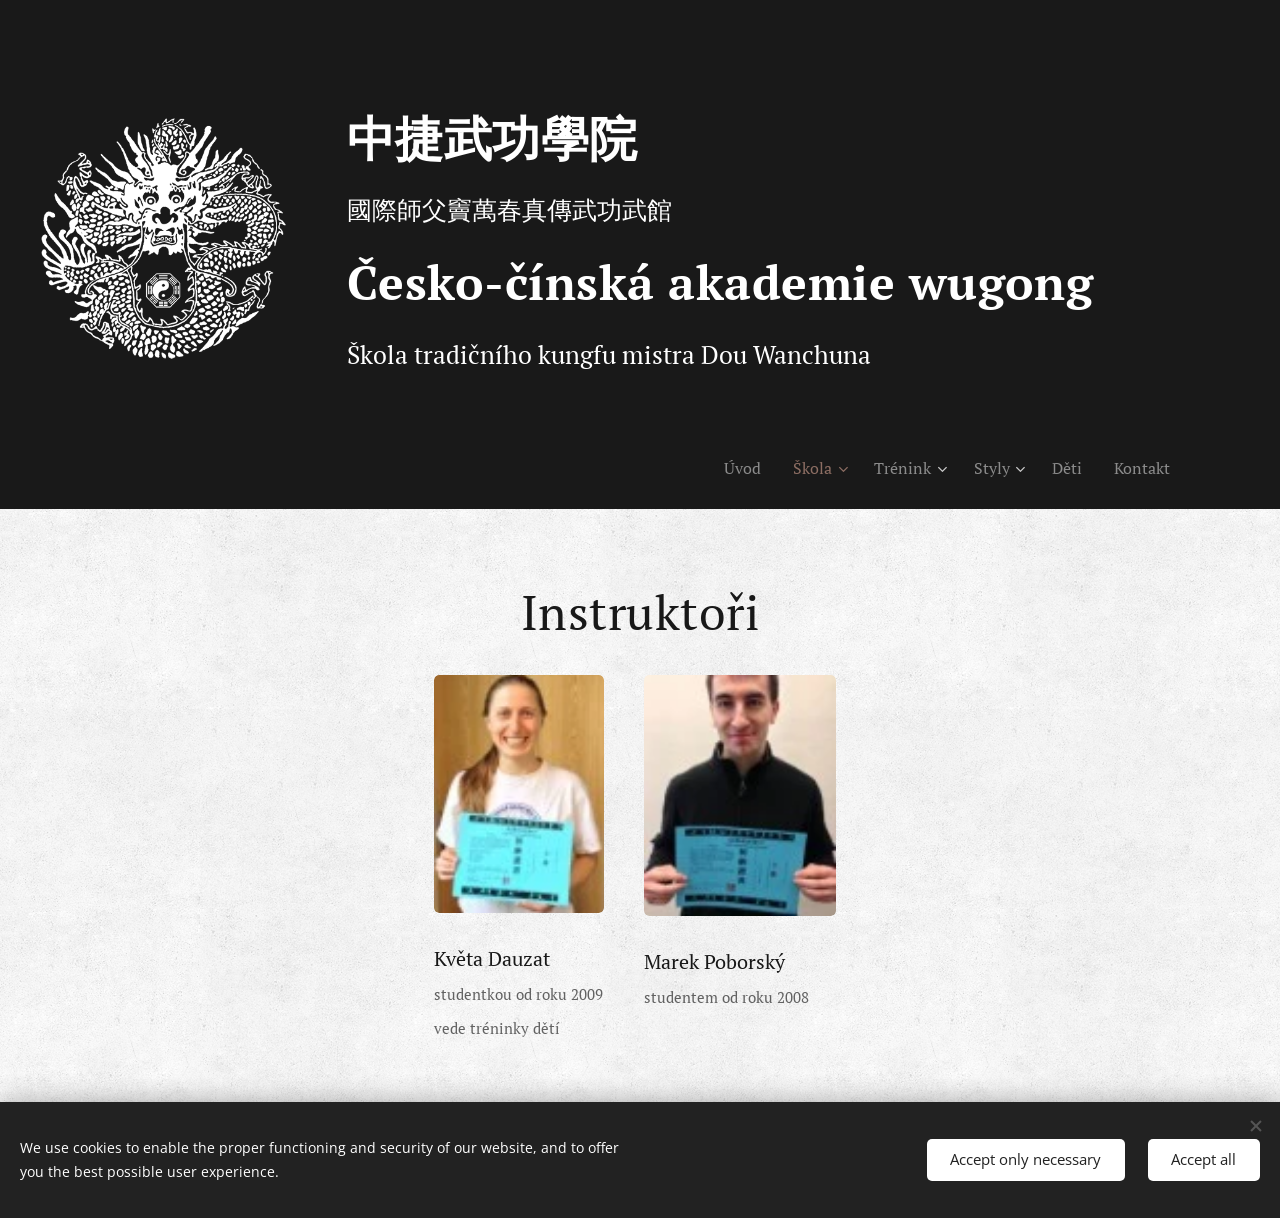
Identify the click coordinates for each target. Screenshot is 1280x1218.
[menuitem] (724, 468)
